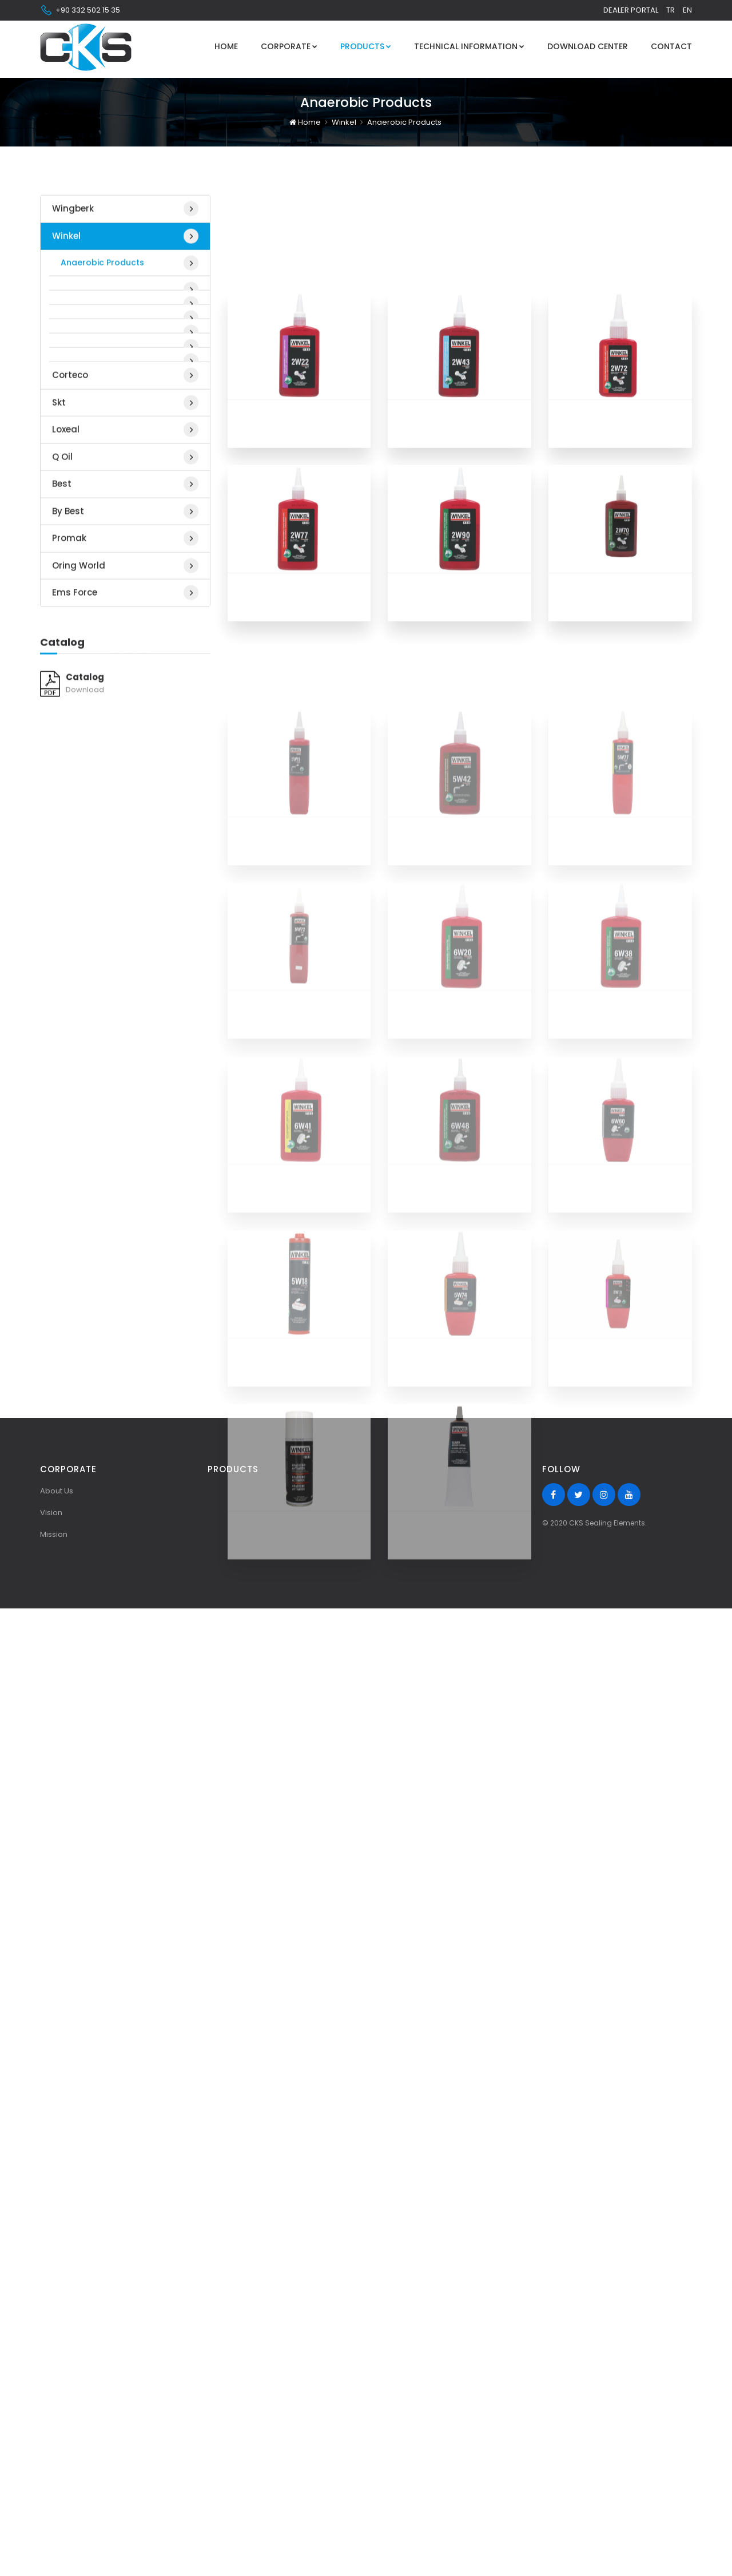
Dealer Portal (630, 10)
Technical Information (469, 46)
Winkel (344, 118)
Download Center (587, 46)
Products (365, 46)
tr (670, 10)
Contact (671, 46)
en (687, 10)
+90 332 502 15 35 (80, 10)
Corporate (289, 46)
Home (226, 46)
